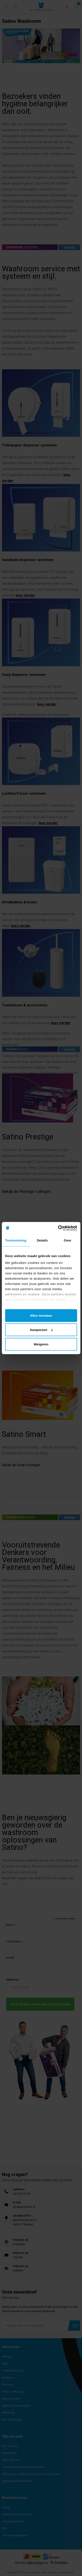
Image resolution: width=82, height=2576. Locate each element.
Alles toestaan (41, 1315)
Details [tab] (42, 1240)
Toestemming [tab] (15, 1240)
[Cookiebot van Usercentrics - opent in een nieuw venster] (58, 1228)
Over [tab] (68, 1240)
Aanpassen (41, 1330)
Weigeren (41, 1344)
